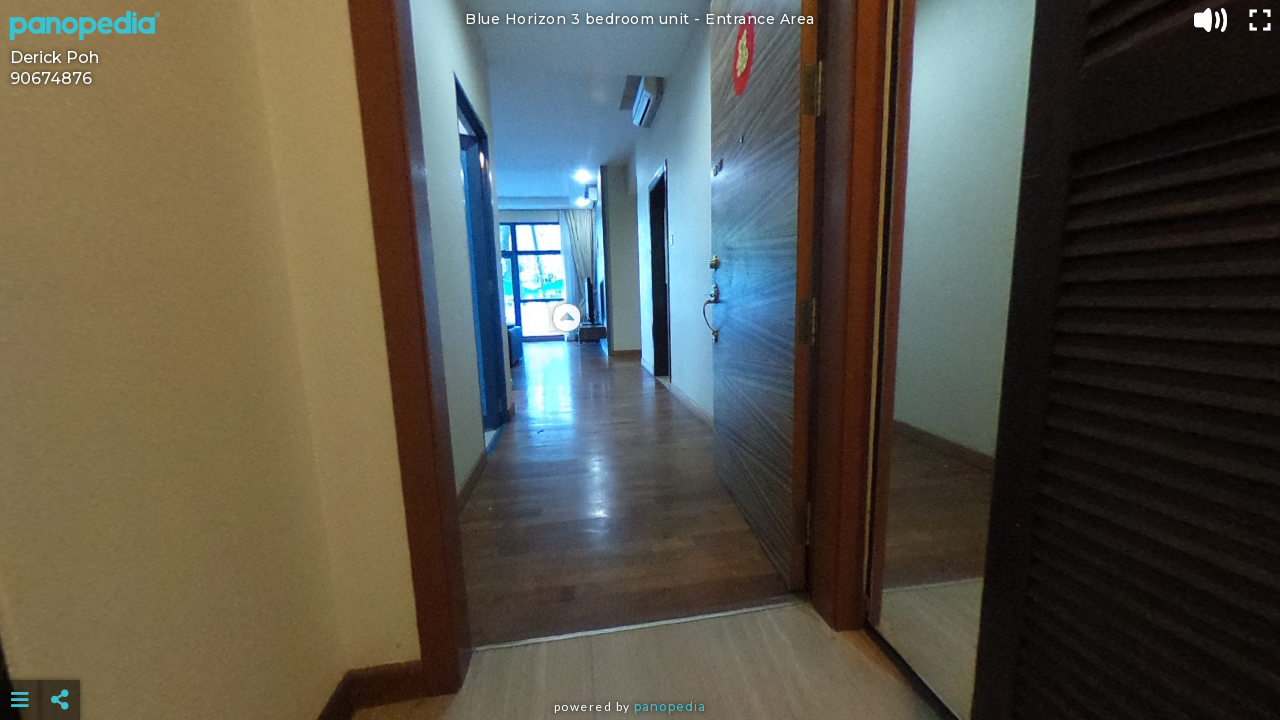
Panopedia (670, 706)
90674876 (51, 78)
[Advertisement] (640, 650)
